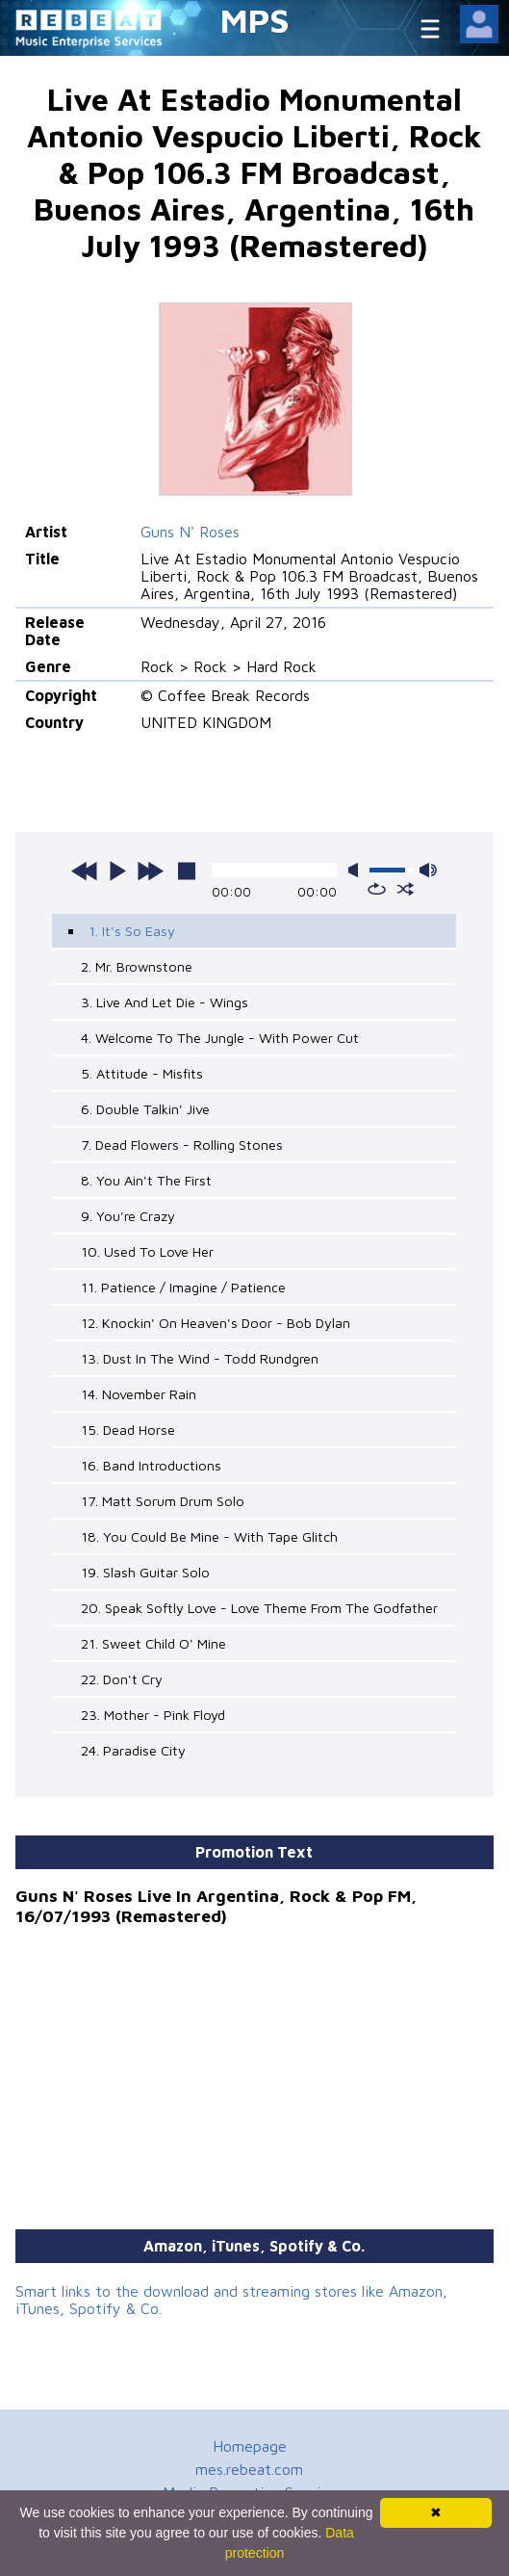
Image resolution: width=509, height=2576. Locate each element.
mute (357, 870)
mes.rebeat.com (249, 2469)
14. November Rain (138, 1394)
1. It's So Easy (132, 931)
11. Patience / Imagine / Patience (183, 1287)
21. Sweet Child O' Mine (153, 1643)
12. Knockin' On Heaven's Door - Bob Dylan (215, 1322)
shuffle (406, 889)
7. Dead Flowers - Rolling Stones (182, 1144)
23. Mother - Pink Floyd (153, 1714)
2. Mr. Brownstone (136, 966)
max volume (428, 870)
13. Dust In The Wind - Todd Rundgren (199, 1358)
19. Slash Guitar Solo (145, 1572)
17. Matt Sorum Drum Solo (162, 1501)
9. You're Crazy (128, 1216)
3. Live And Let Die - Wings (164, 1002)
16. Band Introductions (151, 1465)
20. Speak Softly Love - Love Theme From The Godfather (259, 1608)
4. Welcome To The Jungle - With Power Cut (220, 1037)
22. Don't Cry (122, 1679)
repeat (377, 889)
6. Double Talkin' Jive (145, 1109)
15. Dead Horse (128, 1429)
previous (84, 870)
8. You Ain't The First (146, 1180)
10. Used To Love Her (147, 1251)
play (117, 870)
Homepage (250, 2446)
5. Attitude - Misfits (142, 1073)
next (150, 870)
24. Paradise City (133, 1750)
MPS (255, 19)
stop (186, 870)
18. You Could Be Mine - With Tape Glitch (209, 1536)
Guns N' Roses (190, 531)
